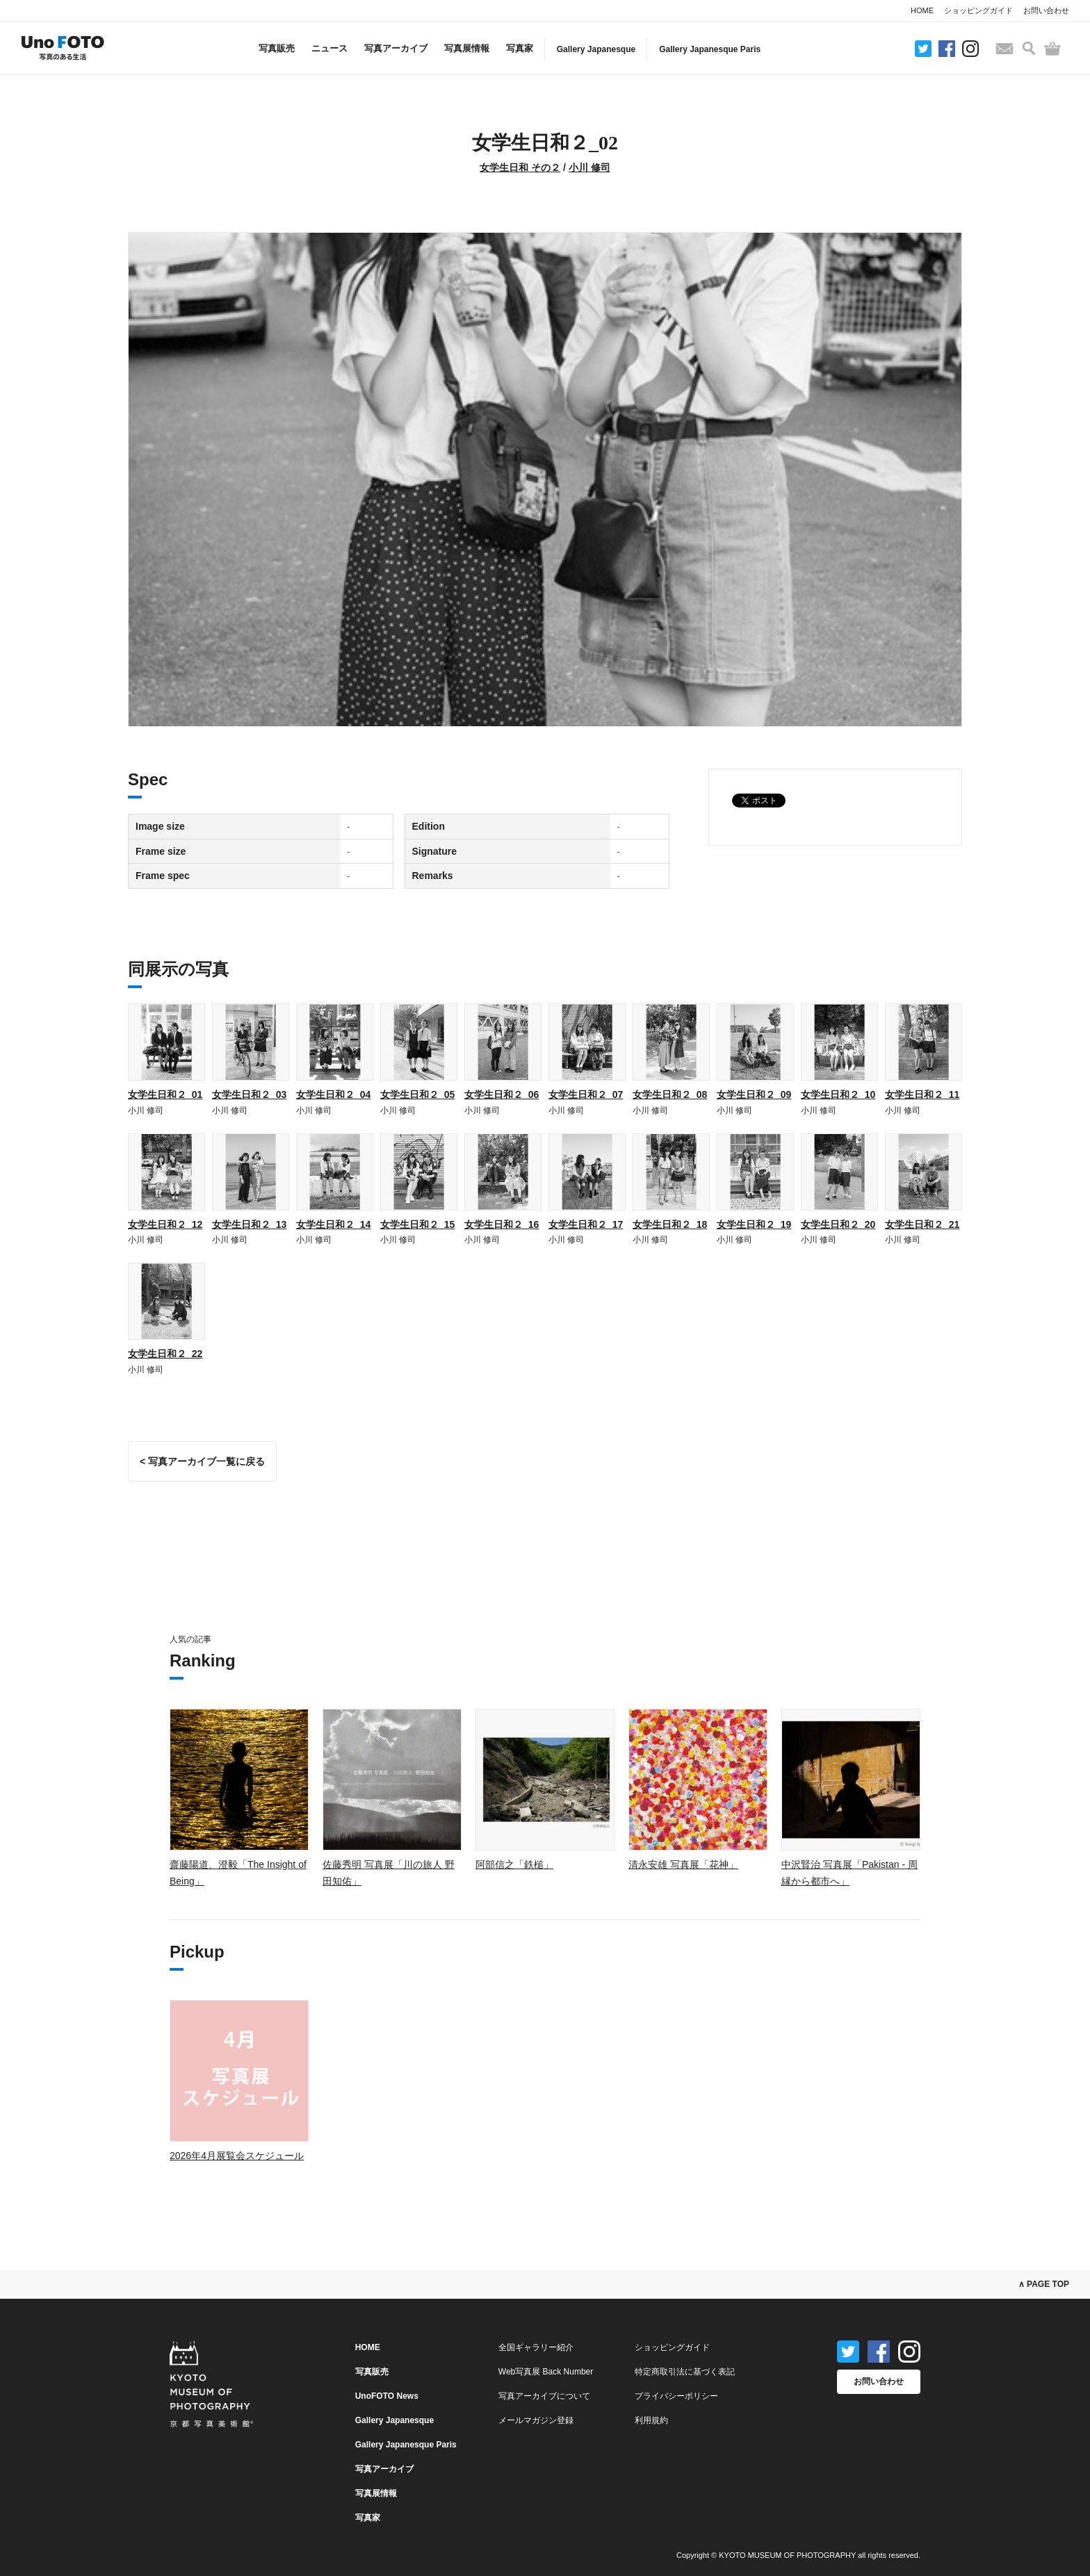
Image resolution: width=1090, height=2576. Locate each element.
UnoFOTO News (386, 2396)
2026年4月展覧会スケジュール (237, 2155)
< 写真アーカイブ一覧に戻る (202, 1461)
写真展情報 (466, 48)
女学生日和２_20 (838, 1224)
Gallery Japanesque (596, 49)
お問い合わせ (1046, 10)
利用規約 (651, 2420)
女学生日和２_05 (417, 1094)
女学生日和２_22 (165, 1353)
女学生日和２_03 (249, 1094)
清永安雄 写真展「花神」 (683, 1864)
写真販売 (277, 48)
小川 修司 (589, 167)
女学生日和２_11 (922, 1094)
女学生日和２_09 (754, 1094)
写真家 (519, 48)
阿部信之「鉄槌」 (514, 1864)
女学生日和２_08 (670, 1094)
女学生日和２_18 (670, 1224)
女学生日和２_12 (165, 1224)
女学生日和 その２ (520, 167)
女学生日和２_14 (333, 1224)
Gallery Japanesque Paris (709, 49)
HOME (922, 10)
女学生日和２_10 (838, 1094)
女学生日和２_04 (333, 1094)
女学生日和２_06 (501, 1094)
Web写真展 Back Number (545, 2372)
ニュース (329, 48)
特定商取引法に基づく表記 (685, 2372)
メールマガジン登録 (536, 2420)
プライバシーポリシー (676, 2396)
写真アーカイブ (396, 48)
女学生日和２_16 (501, 1224)
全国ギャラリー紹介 (536, 2347)
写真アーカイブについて (544, 2396)
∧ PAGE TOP (1043, 2284)
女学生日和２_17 (585, 1224)
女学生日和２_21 (922, 1224)
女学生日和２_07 (585, 1094)
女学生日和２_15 (417, 1224)
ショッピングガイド (978, 10)
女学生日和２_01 (165, 1094)
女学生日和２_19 (754, 1224)
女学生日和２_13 (249, 1224)
